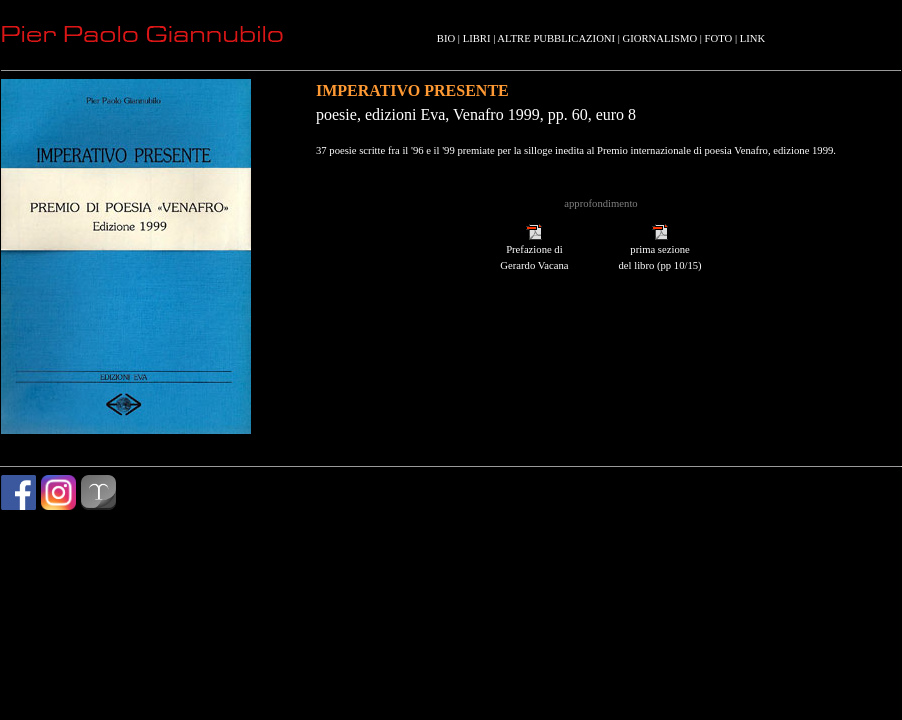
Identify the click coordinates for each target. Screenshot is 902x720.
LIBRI (477, 38)
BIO (446, 38)
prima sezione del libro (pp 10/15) (659, 252)
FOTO (719, 38)
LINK (752, 38)
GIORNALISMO (660, 38)
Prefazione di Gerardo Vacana (534, 252)
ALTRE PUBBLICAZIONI (556, 38)
